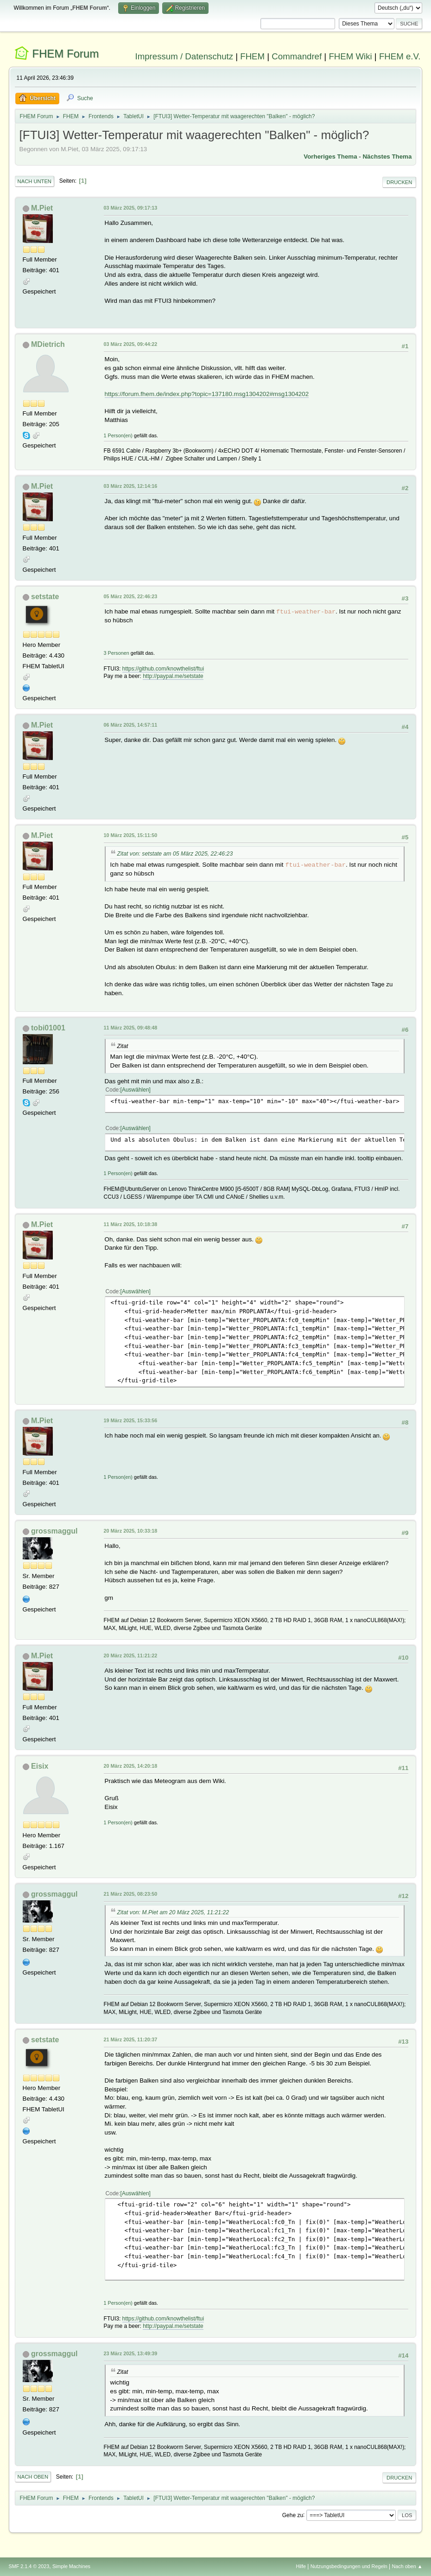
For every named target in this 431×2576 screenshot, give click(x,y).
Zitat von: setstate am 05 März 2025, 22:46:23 (175, 853)
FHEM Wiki (350, 56)
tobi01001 (48, 1028)
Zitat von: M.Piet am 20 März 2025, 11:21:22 (173, 1912)
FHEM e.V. (400, 56)
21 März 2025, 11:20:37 (131, 2039)
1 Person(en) (118, 435)
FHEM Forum (65, 53)
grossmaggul (54, 1531)
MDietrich (48, 344)
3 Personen (116, 653)
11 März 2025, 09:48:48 (131, 1027)
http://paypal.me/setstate (173, 676)
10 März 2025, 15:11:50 (131, 835)
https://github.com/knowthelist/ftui (163, 668)
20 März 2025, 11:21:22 (131, 1655)
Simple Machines (71, 2566)
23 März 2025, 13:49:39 (131, 2353)
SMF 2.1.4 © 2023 (29, 2566)
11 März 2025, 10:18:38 (131, 1224)
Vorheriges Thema (330, 156)
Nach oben (33, 2477)
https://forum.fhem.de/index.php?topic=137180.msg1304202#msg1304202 (207, 393)
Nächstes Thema (387, 156)
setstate (45, 597)
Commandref (297, 56)
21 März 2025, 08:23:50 (131, 1894)
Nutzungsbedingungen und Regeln (349, 2566)
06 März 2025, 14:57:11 (131, 725)
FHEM (252, 56)
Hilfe (301, 2566)
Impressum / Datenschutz (184, 56)
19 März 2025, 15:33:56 (131, 1420)
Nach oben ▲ (407, 2566)
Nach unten (34, 181)
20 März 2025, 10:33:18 (131, 1531)
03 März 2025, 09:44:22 (131, 344)
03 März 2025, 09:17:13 (131, 208)
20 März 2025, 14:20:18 (131, 1766)
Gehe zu (292, 2515)
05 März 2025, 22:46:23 (131, 596)
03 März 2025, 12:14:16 (131, 486)
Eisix (39, 1766)
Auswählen (135, 1090)
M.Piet (42, 208)
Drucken (399, 182)
